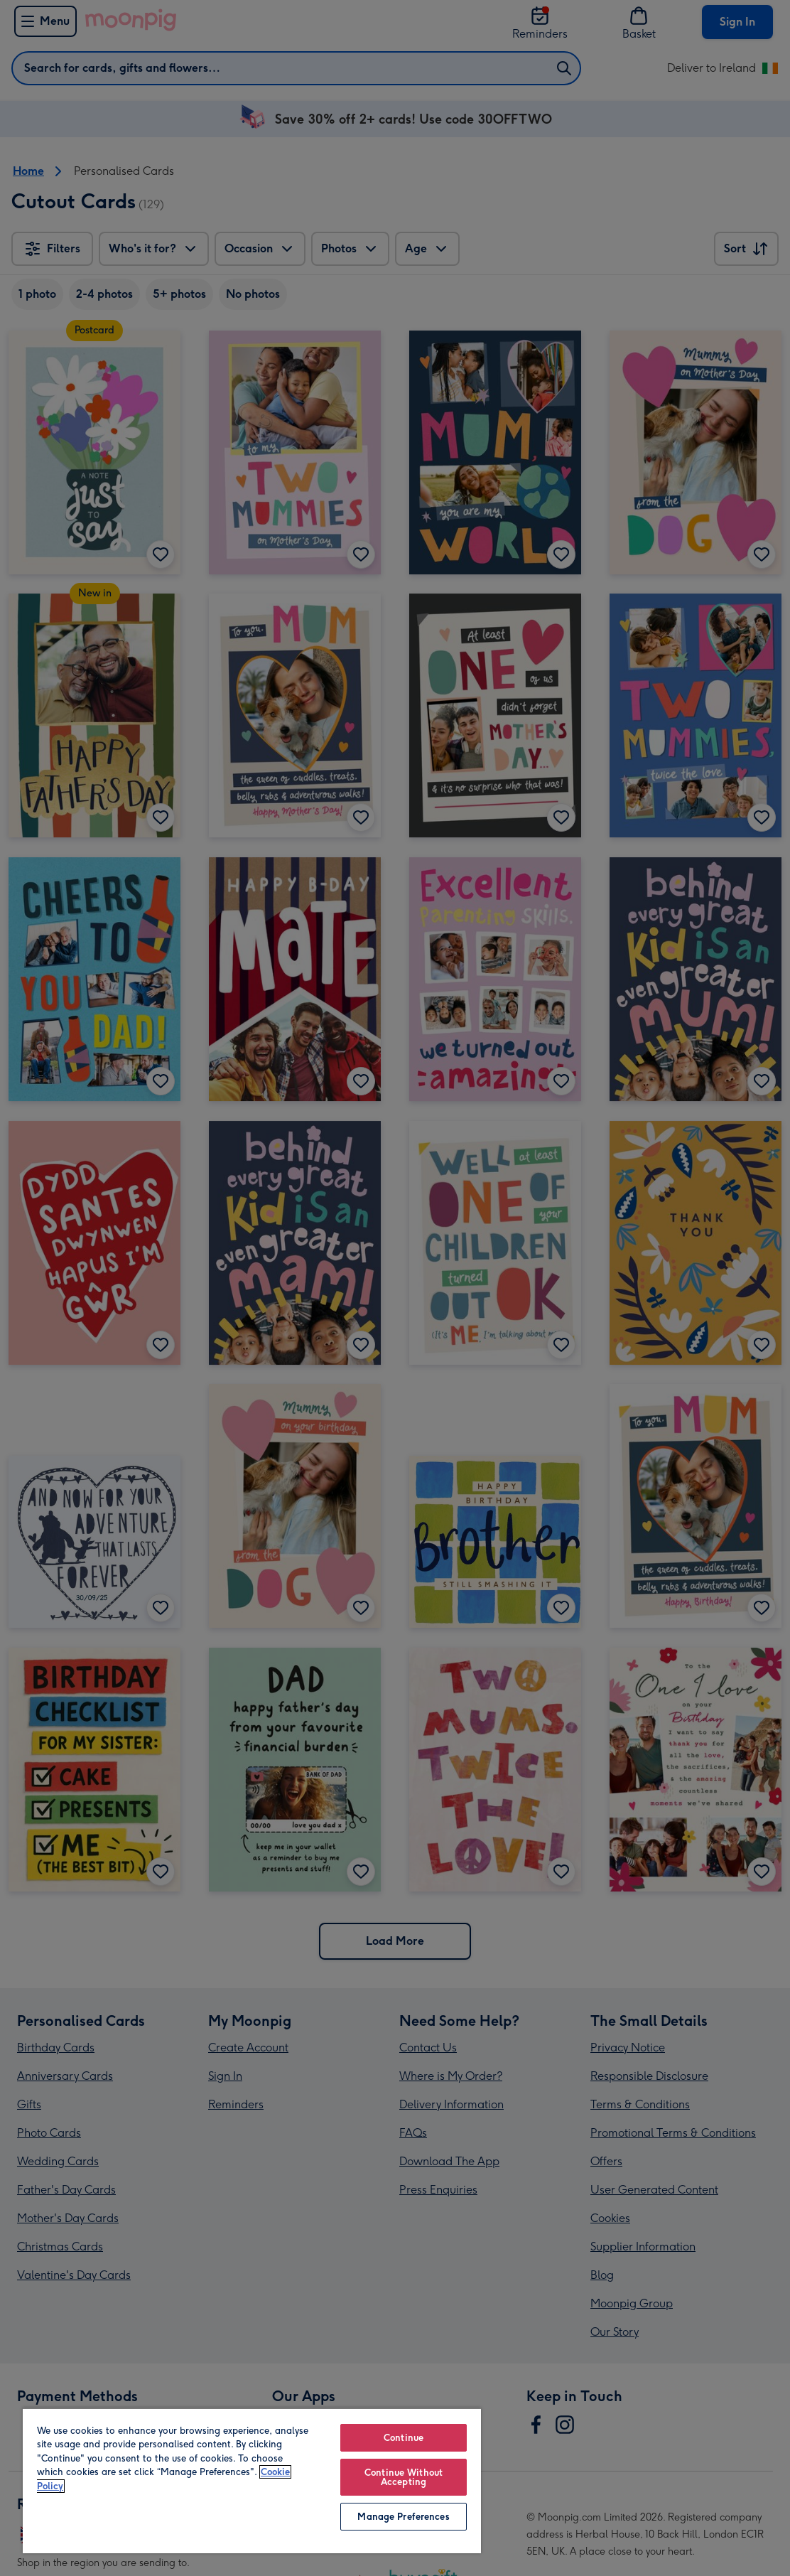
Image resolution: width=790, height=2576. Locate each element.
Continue (403, 2437)
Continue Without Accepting (403, 2477)
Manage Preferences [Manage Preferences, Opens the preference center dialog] (403, 2516)
